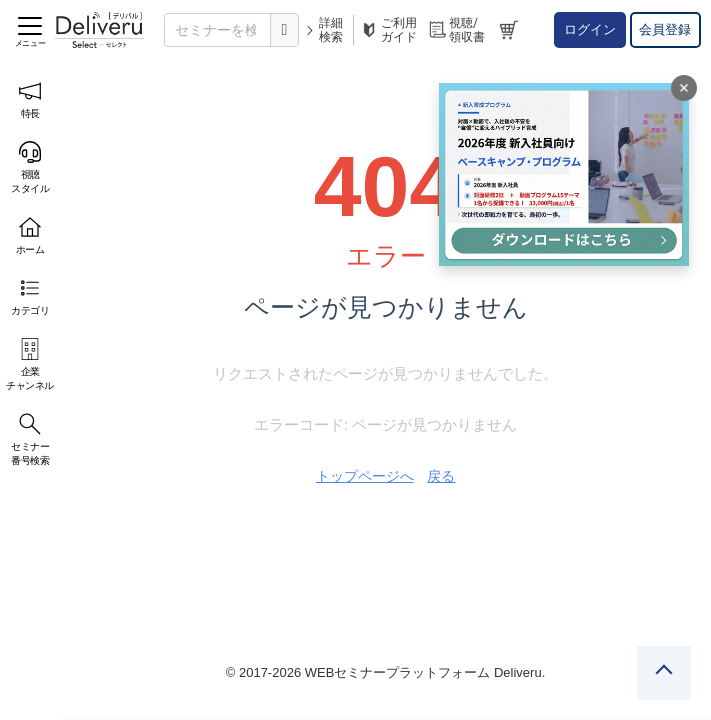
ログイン (590, 29)
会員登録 (665, 29)
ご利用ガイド (388, 30)
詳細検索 (323, 30)
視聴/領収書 (456, 30)
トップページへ (365, 476)
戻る (441, 476)
